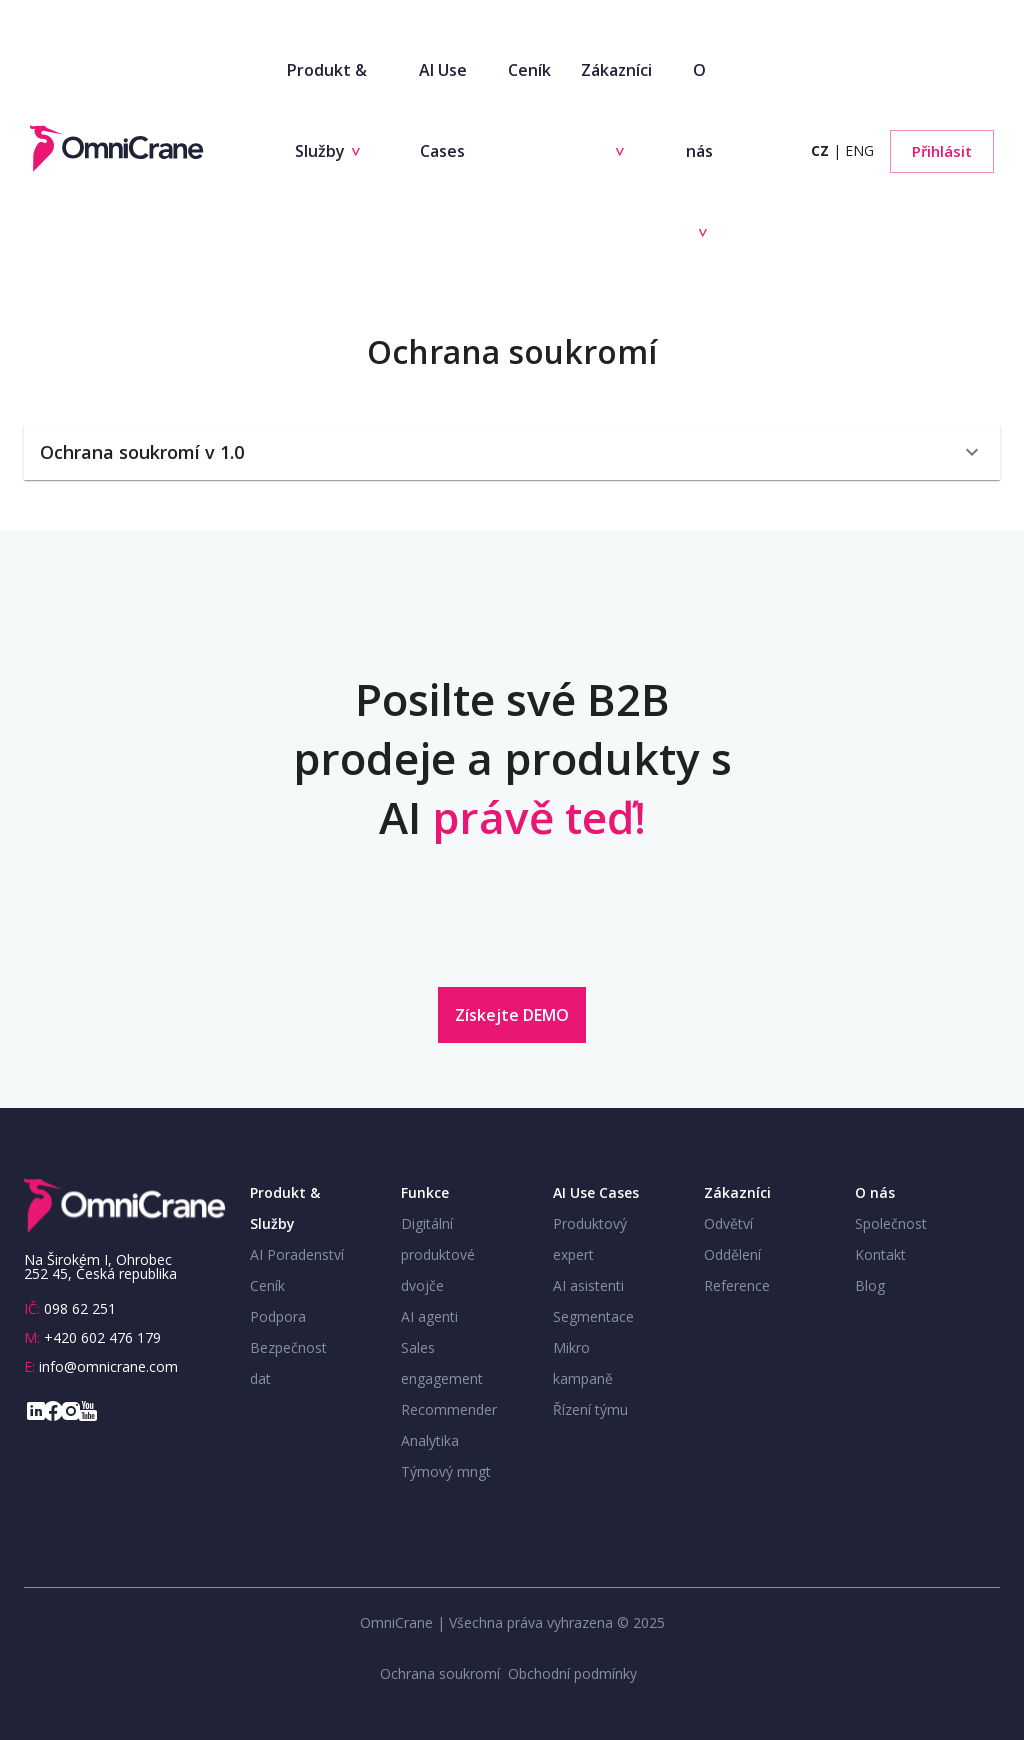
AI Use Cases (443, 110)
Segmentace (593, 1316)
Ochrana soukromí (440, 1673)
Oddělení (732, 1254)
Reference (737, 1285)
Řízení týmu (590, 1409)
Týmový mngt (446, 1471)
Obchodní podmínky (572, 1673)
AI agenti (429, 1316)
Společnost (891, 1223)
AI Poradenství (297, 1254)
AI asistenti (588, 1285)
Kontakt (880, 1254)
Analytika (430, 1440)
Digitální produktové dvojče (438, 1254)
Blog (870, 1285)
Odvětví (728, 1223)
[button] (512, 452)
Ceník (529, 70)
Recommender (449, 1409)
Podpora (278, 1316)
